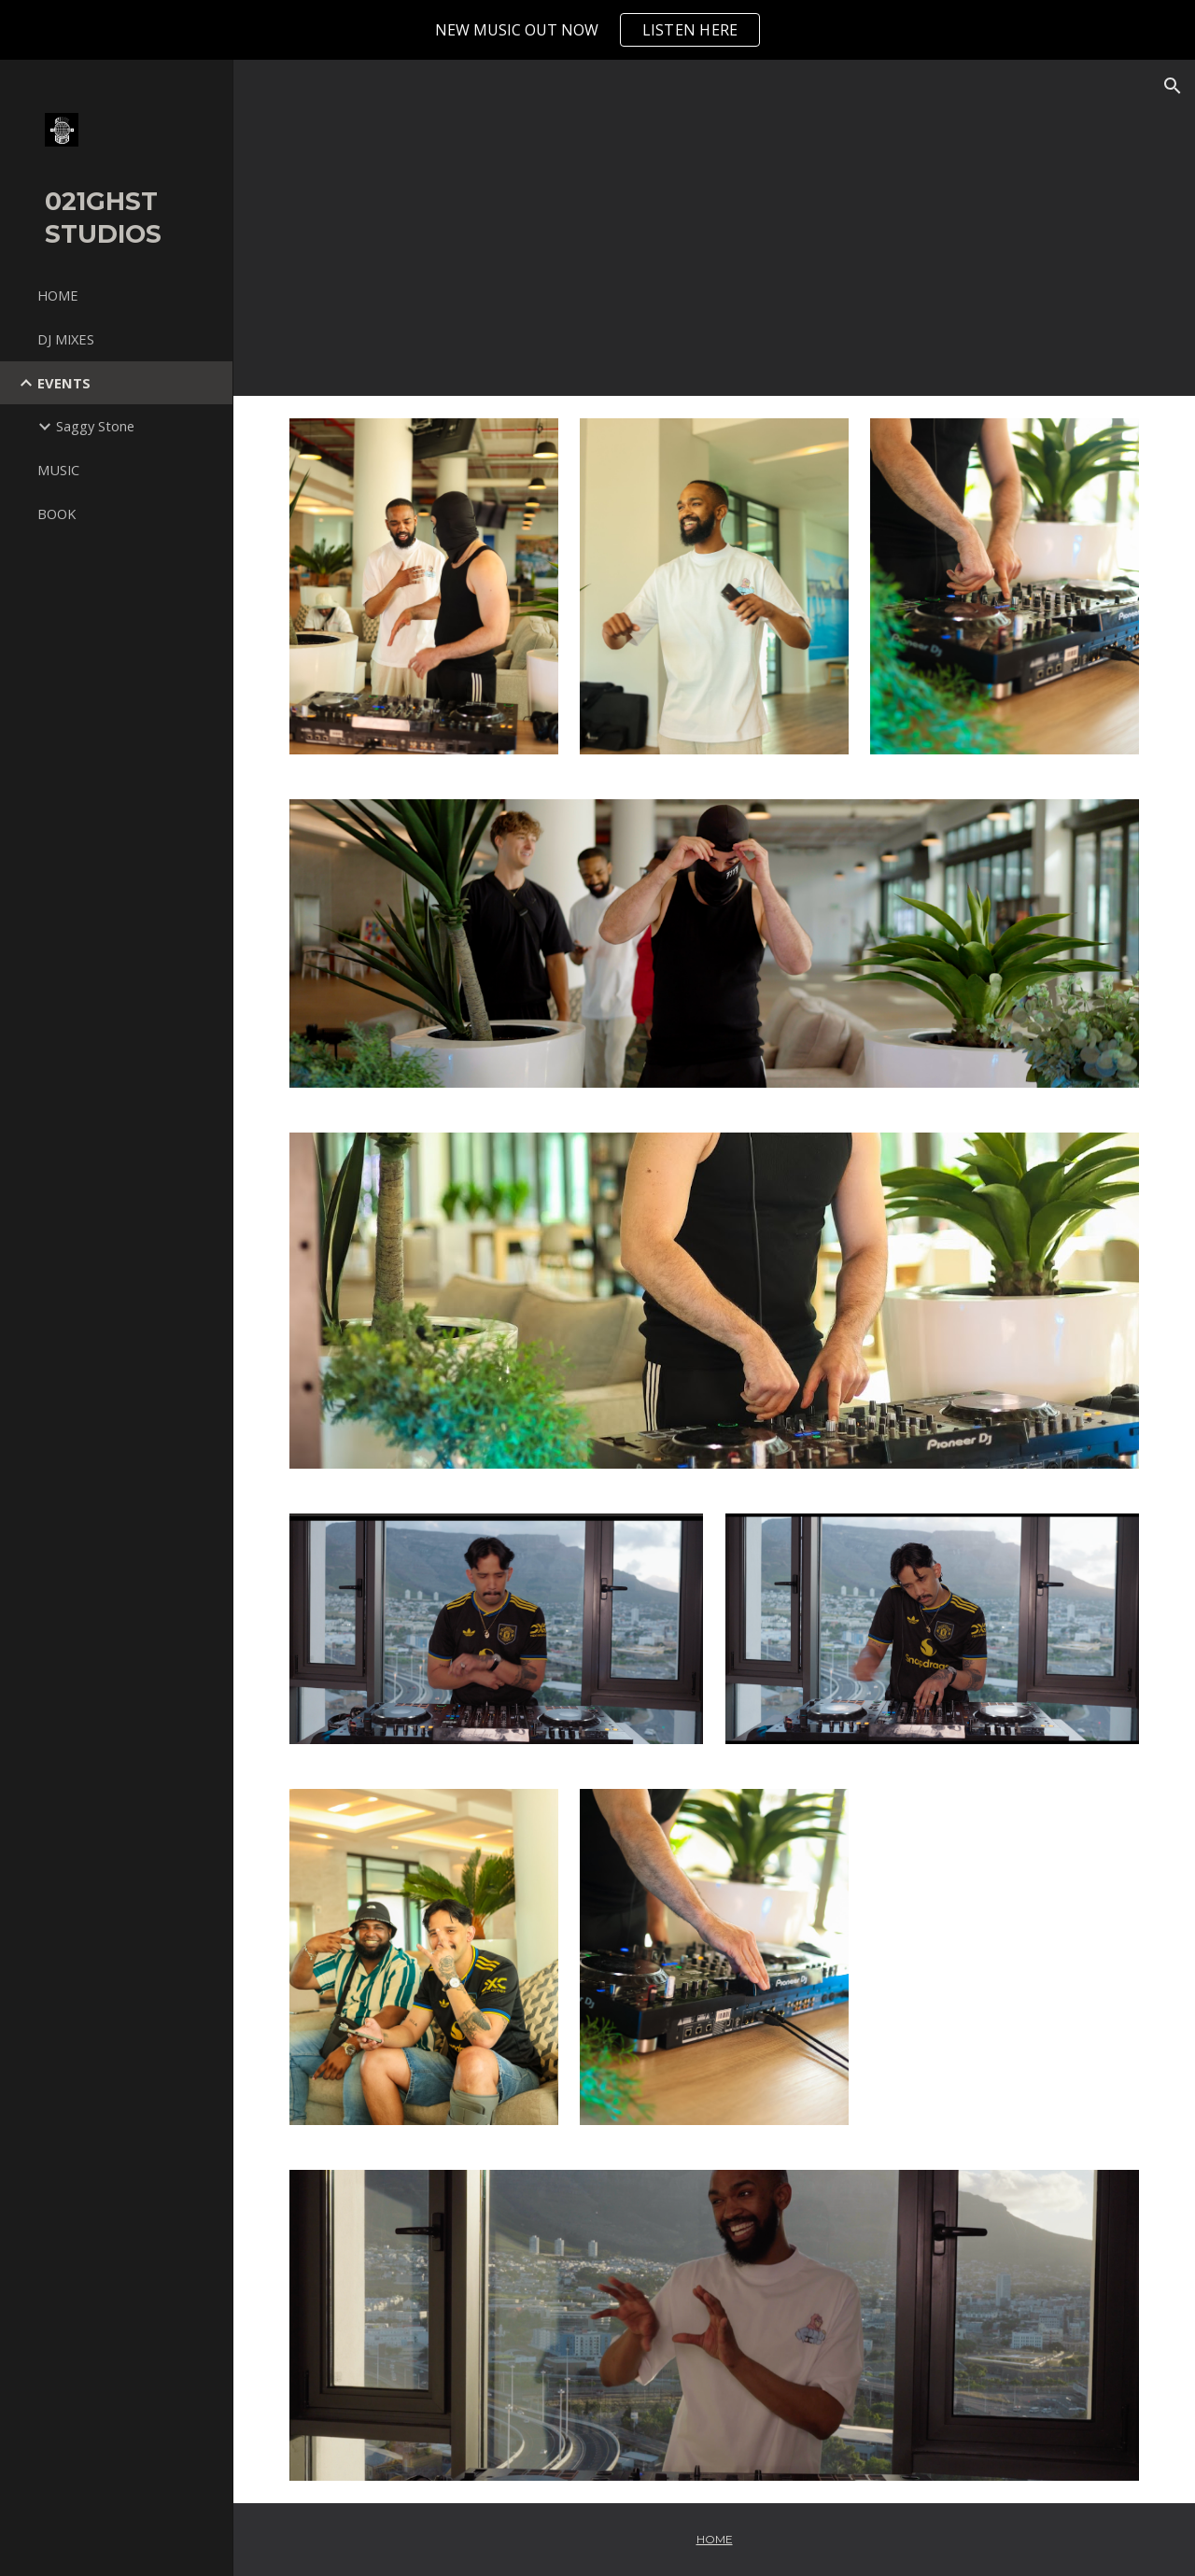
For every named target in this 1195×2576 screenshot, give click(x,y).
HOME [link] (57, 295)
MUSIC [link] (58, 469)
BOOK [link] (56, 513)
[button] (1172, 85)
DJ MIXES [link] (65, 339)
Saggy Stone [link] (95, 425)
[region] (597, 30)
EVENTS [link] (64, 382)
